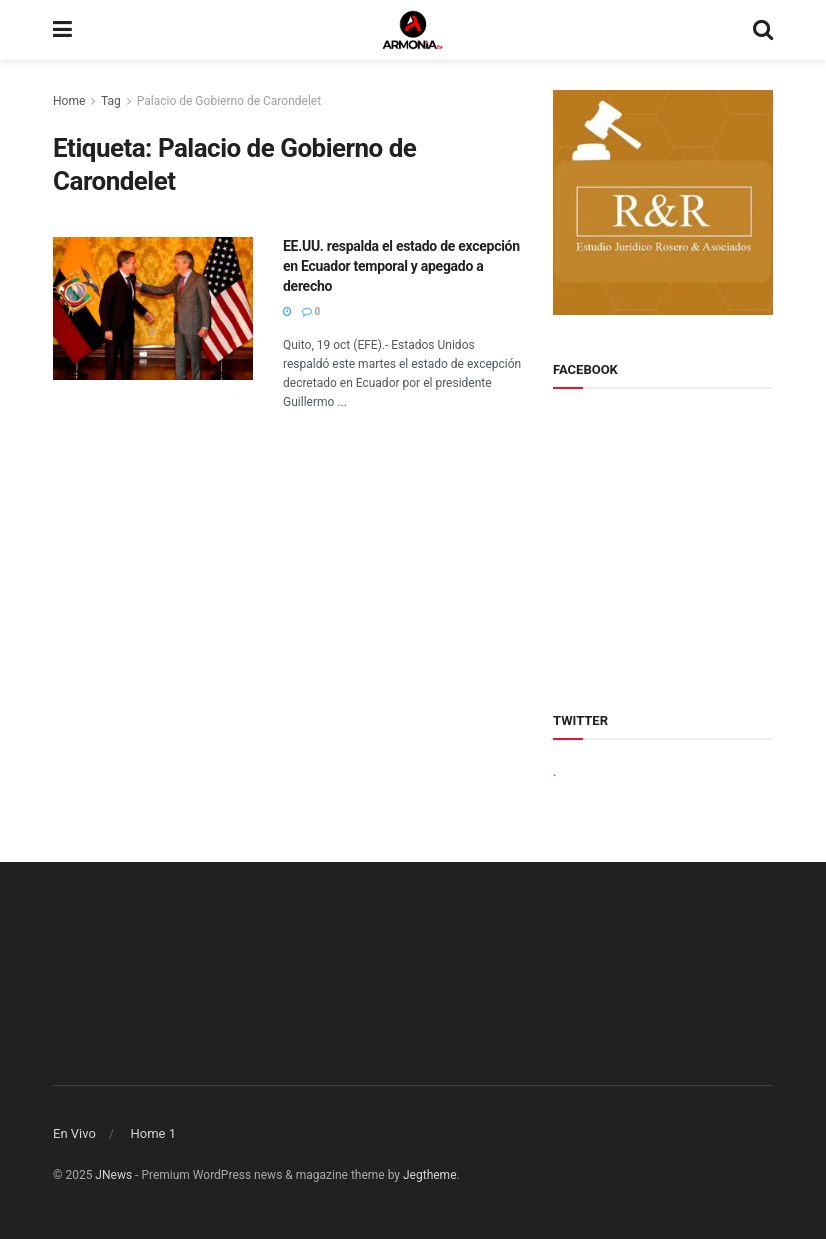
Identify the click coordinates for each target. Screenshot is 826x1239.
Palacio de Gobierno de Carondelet (229, 101)
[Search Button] (763, 30)
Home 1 (153, 1133)
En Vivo (74, 1133)
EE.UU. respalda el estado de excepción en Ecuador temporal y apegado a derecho (401, 265)
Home (69, 101)
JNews (113, 1175)
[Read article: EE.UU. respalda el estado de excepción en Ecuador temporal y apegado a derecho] (153, 308)
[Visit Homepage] (413, 30)
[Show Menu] (62, 30)
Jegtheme (430, 1175)
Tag (111, 101)
